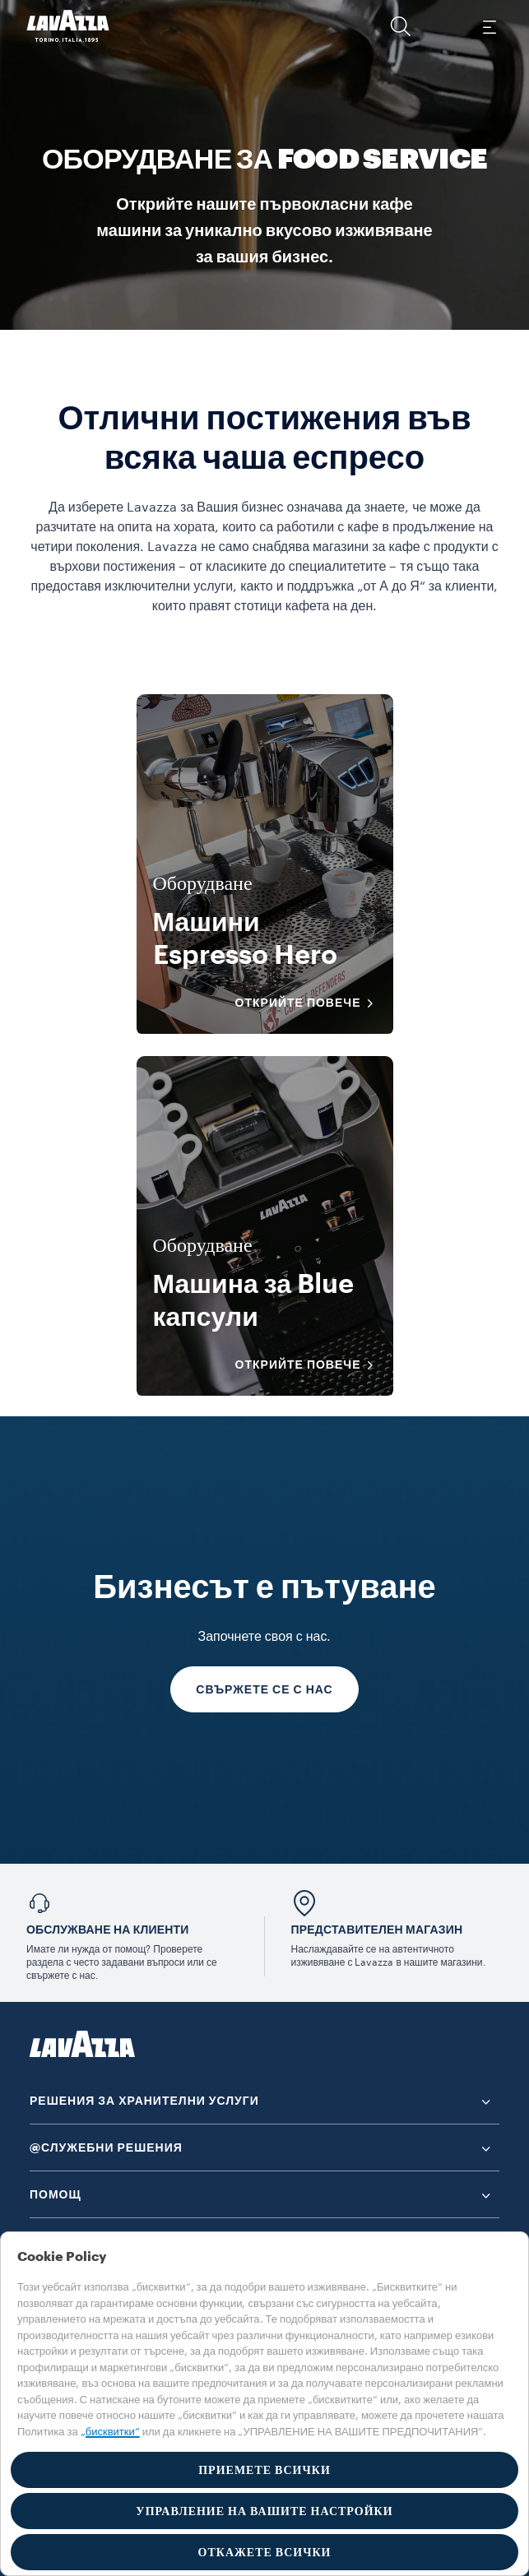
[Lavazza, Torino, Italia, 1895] (68, 26)
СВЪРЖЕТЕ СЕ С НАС (264, 1689)
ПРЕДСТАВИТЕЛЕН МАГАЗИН (377, 1929)
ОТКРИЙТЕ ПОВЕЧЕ (309, 1003)
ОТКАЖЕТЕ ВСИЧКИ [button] (265, 2552)
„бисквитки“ (110, 2431)
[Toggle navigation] (489, 26)
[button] (400, 26)
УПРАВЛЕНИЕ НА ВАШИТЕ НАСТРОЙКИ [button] (264, 2511)
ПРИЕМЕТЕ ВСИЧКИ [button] (264, 2470)
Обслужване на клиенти (107, 1929)
